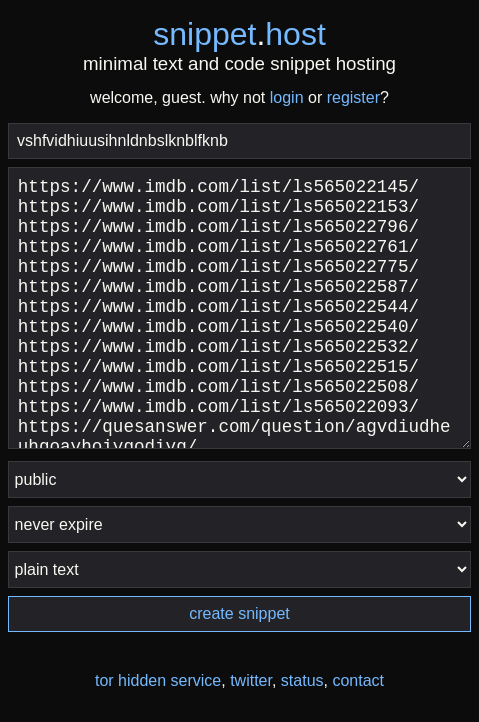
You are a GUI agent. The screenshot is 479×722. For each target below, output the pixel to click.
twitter (251, 680)
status (302, 680)
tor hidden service (158, 680)
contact (358, 680)
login (287, 97)
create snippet (239, 613)
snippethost (239, 34)
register (353, 97)
